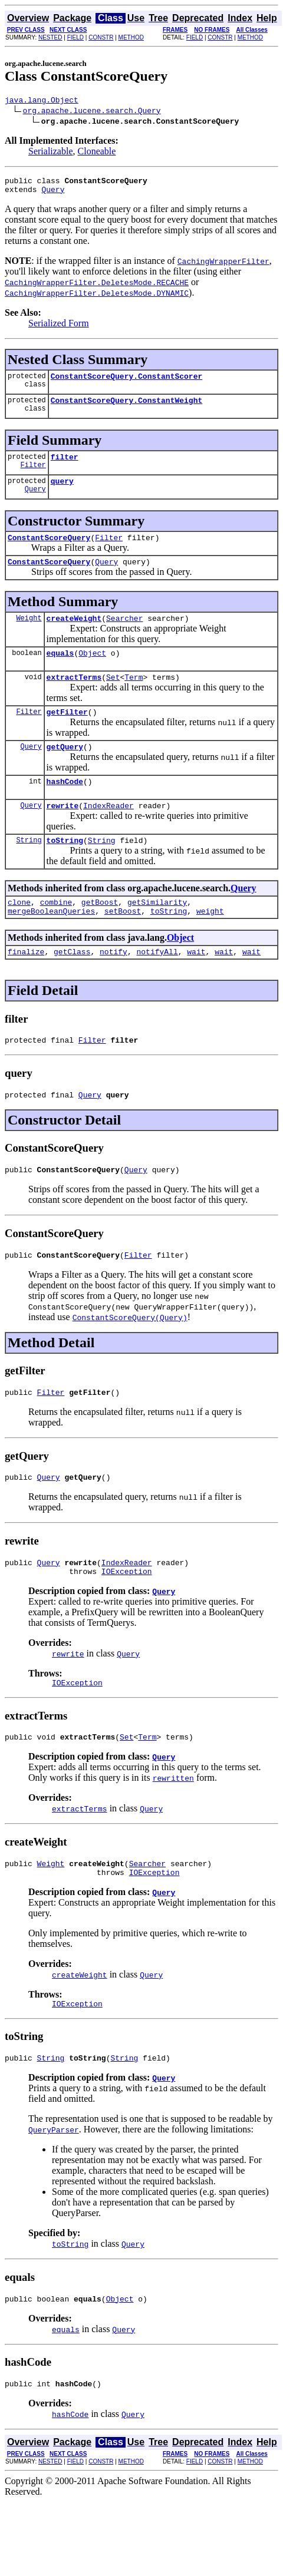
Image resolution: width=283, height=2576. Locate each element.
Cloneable (97, 153)
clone (19, 933)
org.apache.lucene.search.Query (92, 112)
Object (92, 672)
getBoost (99, 933)
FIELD (75, 37)
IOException (126, 1620)
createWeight (74, 635)
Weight (28, 635)
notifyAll (156, 986)
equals (60, 672)
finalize (26, 986)
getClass (72, 986)
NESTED (50, 37)
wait (196, 986)
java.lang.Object (41, 101)
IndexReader (108, 833)
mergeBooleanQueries (51, 944)
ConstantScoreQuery (49, 551)
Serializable (50, 153)
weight (210, 944)
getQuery (65, 771)
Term (133, 698)
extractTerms (74, 698)
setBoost (122, 944)
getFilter (67, 734)
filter (64, 467)
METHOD (131, 37)
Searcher (124, 635)
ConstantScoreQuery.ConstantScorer (126, 383)
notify (113, 986)
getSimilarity (157, 933)
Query (52, 194)
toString (65, 870)
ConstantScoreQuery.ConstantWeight (126, 409)
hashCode (65, 807)
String (28, 870)
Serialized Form (58, 328)
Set (113, 698)
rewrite (63, 833)
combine (56, 933)
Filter (33, 477)
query (62, 493)
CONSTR (100, 37)
